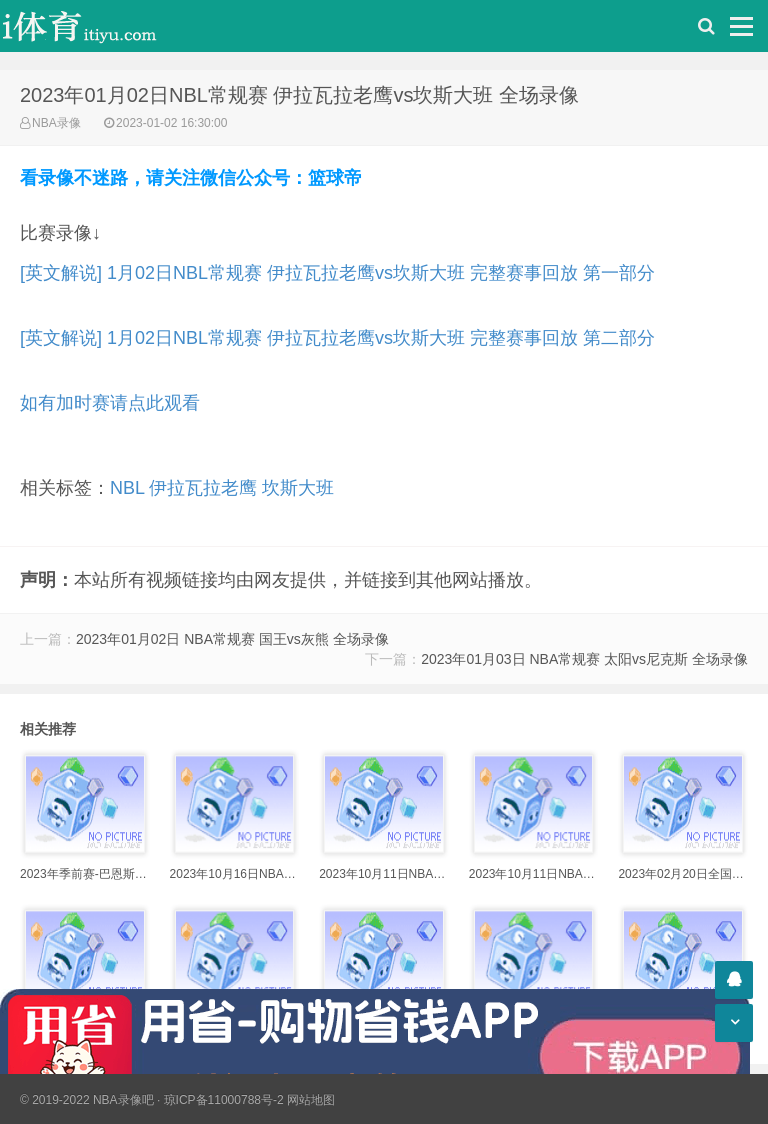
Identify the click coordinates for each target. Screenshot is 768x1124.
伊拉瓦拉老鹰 (203, 488)
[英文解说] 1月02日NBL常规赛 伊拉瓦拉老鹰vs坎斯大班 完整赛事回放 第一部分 (337, 273)
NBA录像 (56, 123)
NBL (127, 488)
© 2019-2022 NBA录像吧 (87, 1100)
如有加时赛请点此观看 (110, 403)
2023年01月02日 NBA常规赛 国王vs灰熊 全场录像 (232, 639)
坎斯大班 (298, 488)
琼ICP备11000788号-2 (224, 1100)
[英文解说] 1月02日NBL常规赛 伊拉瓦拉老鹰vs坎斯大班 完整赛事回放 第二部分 (337, 338)
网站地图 (311, 1100)
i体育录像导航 (100, 26)
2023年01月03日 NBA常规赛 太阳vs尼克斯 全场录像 (584, 659)
